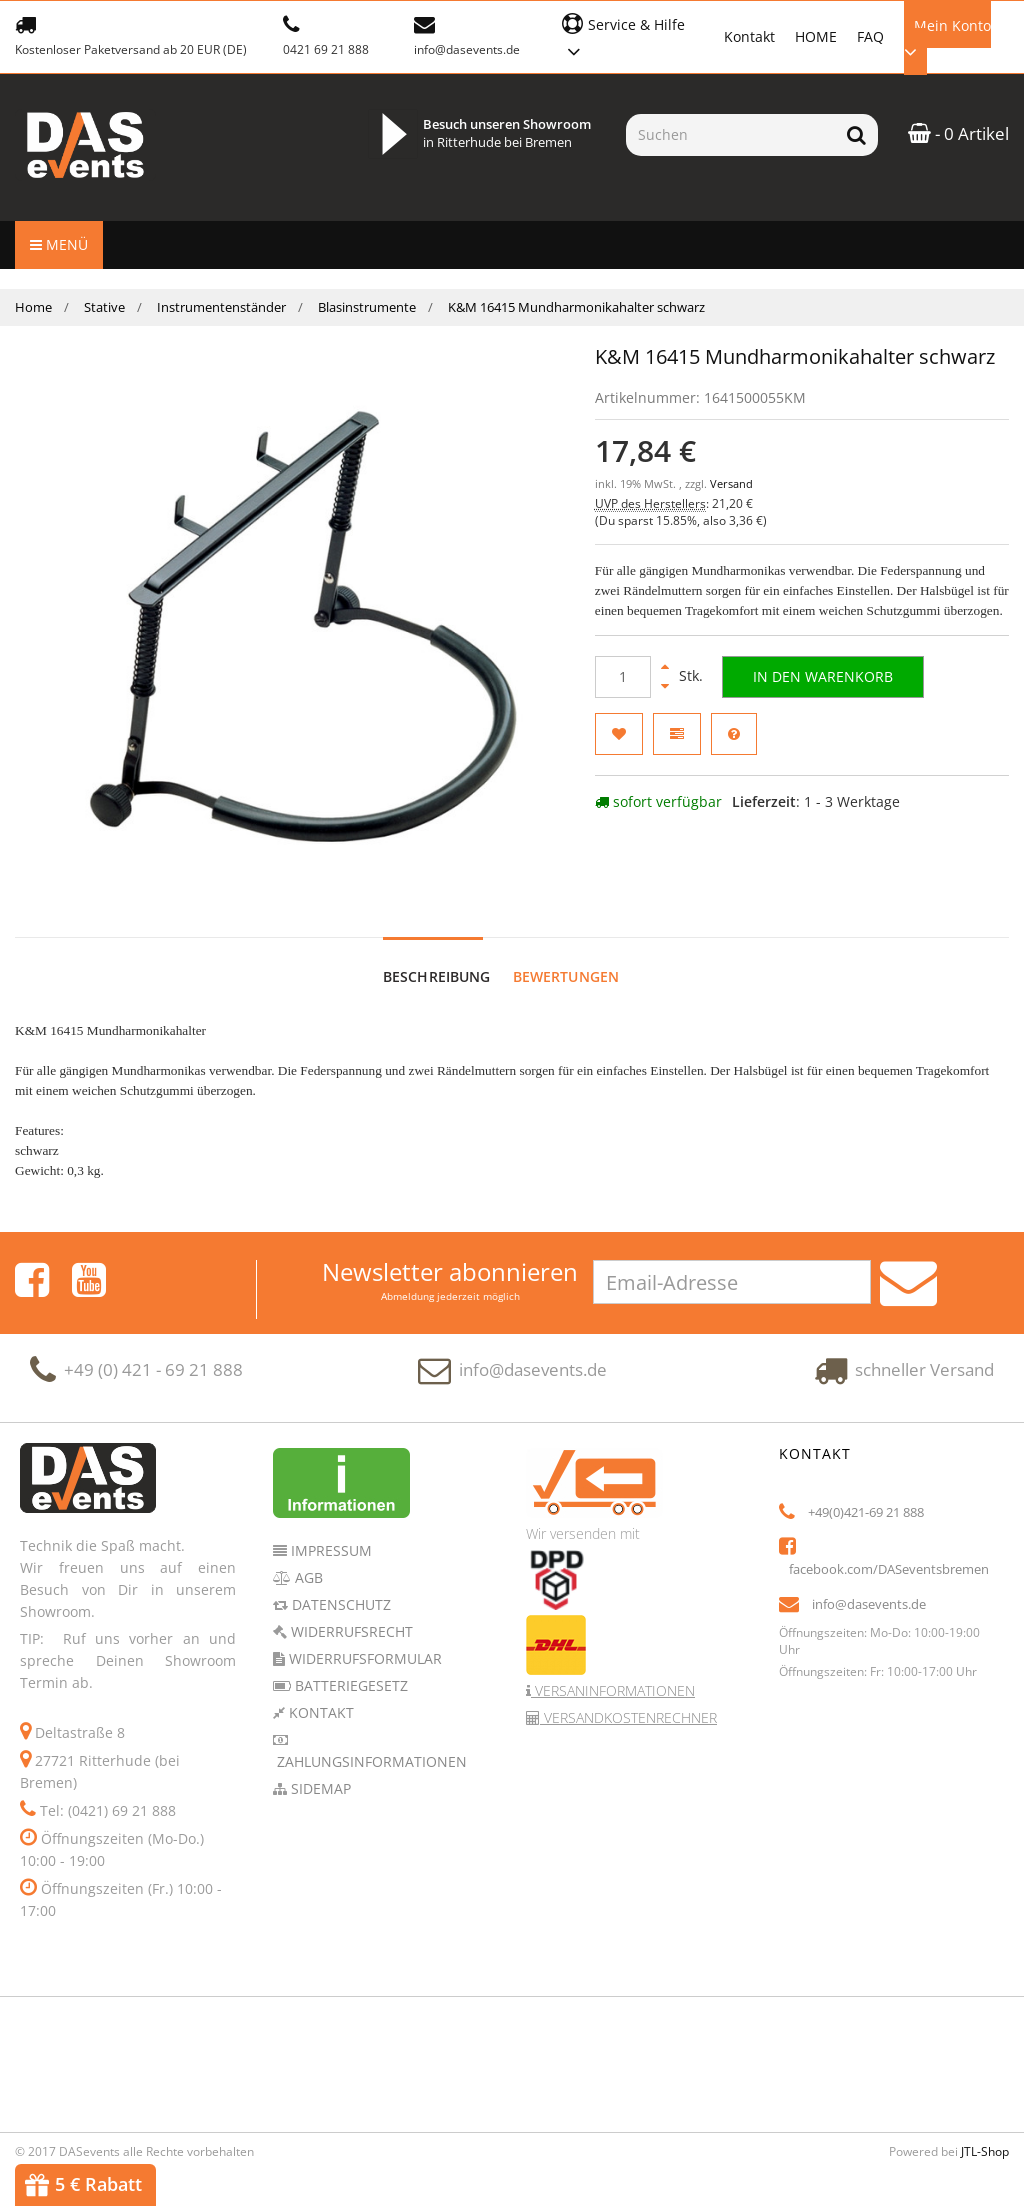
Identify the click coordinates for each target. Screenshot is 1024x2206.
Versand (731, 484)
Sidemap (319, 1768)
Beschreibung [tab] (437, 956)
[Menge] (623, 677)
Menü (59, 244)
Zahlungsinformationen (370, 1741)
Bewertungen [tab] (566, 956)
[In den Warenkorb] (823, 677)
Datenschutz (339, 1584)
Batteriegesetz (349, 1665)
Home (33, 307)
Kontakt (749, 36)
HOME (816, 36)
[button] (632, 35)
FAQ (870, 36)
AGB (307, 1557)
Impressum (329, 1530)
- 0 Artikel (958, 133)
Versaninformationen (613, 1670)
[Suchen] (730, 135)
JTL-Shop (985, 2131)
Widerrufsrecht (350, 1611)
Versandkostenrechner (628, 1697)
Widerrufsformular (363, 1638)
